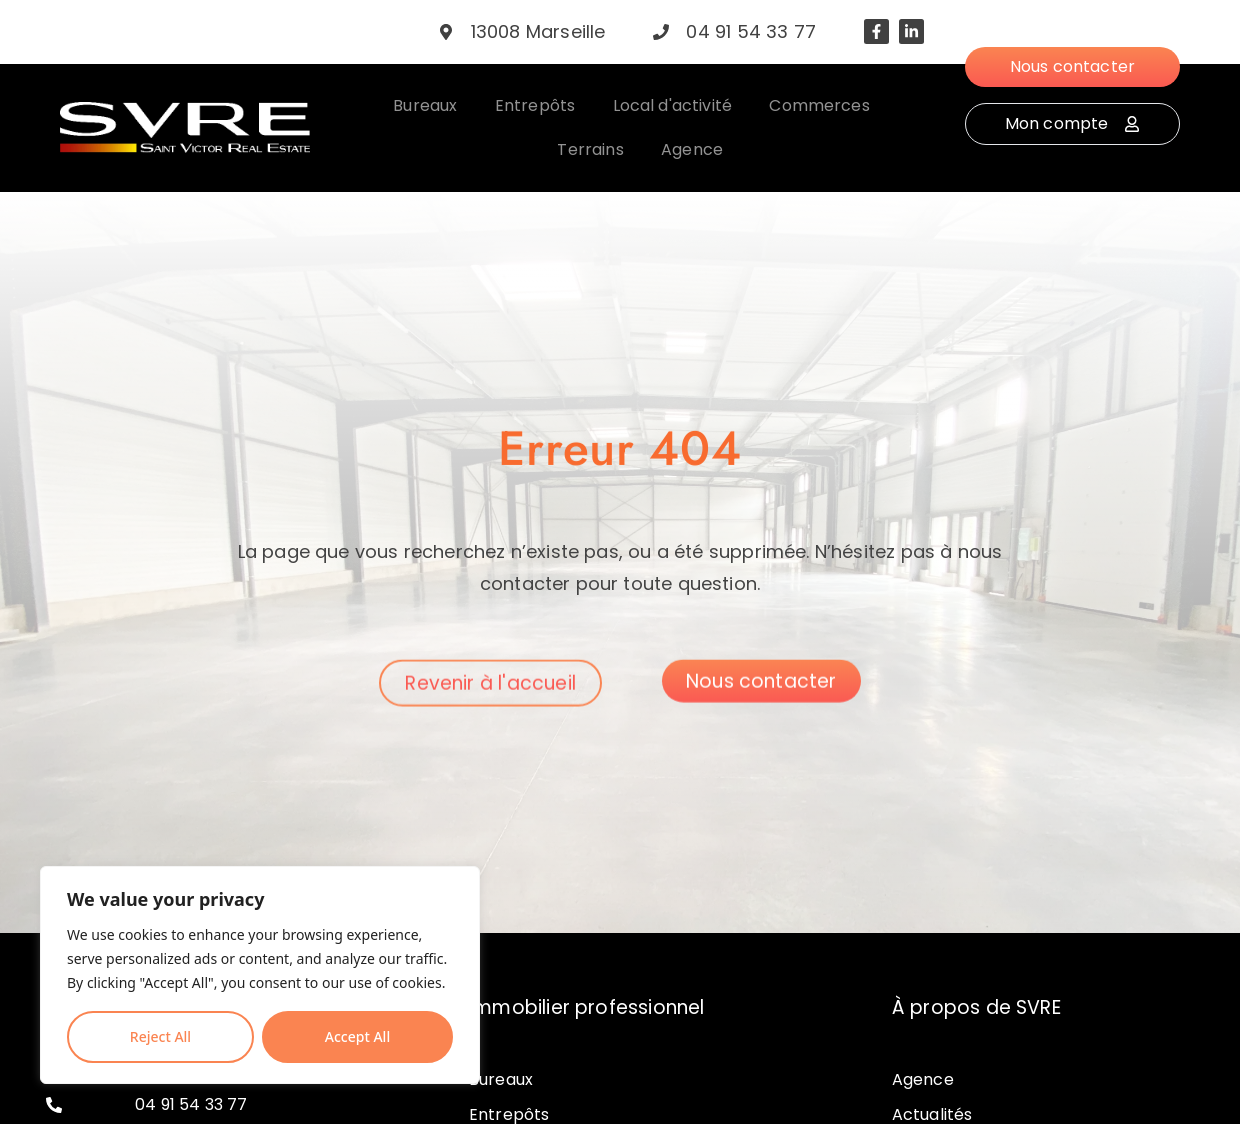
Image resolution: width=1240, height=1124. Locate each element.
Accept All (357, 1036)
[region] (260, 975)
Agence (923, 1079)
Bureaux (501, 1079)
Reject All (160, 1036)
